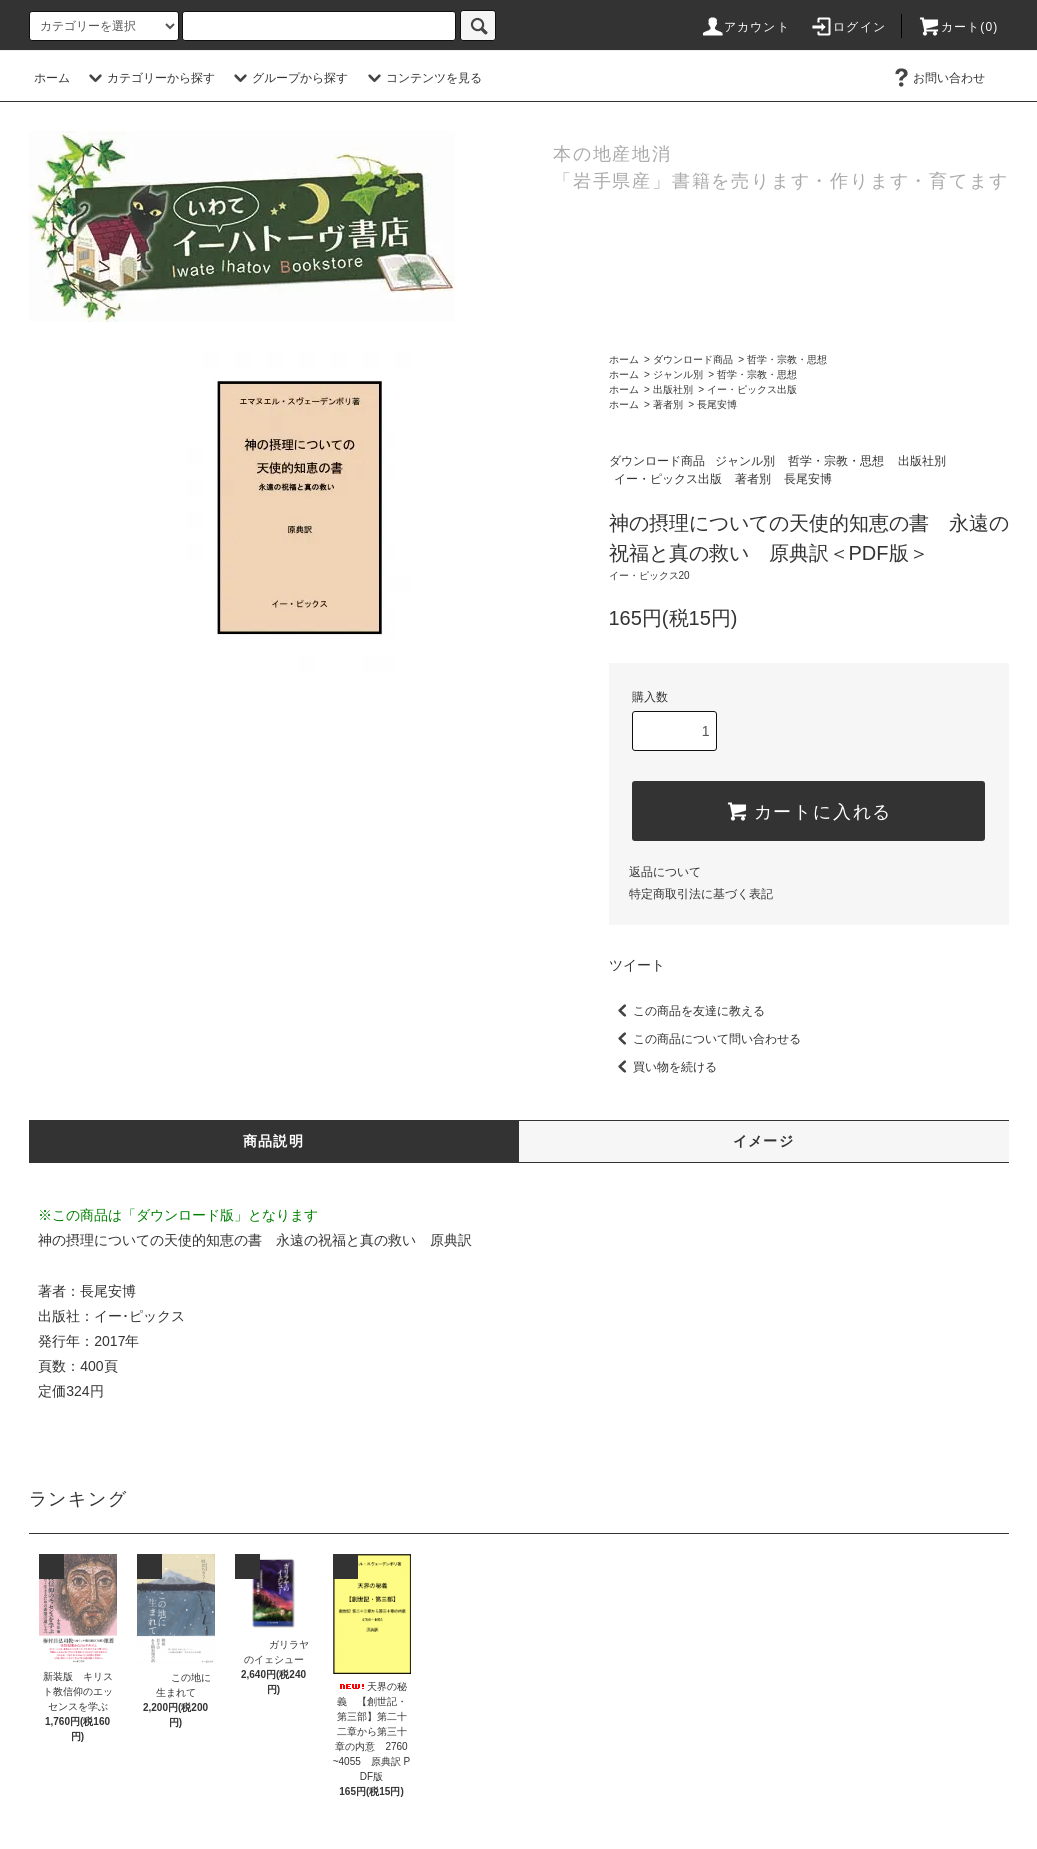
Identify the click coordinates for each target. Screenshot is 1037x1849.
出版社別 (673, 389)
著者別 (668, 404)
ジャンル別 (678, 374)
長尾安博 (717, 404)
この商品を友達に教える (687, 1011)
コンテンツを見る (422, 78)
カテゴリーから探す (149, 78)
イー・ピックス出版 (752, 389)
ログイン (847, 27)
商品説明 (274, 1141)
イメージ (764, 1141)
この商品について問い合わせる (705, 1039)
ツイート (637, 965)
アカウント (745, 27)
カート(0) (958, 27)
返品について (665, 872)
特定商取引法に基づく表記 (701, 894)
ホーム (52, 78)
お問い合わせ (937, 78)
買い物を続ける (663, 1067)
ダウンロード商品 (693, 359)
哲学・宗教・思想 (787, 359)
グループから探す (288, 78)
